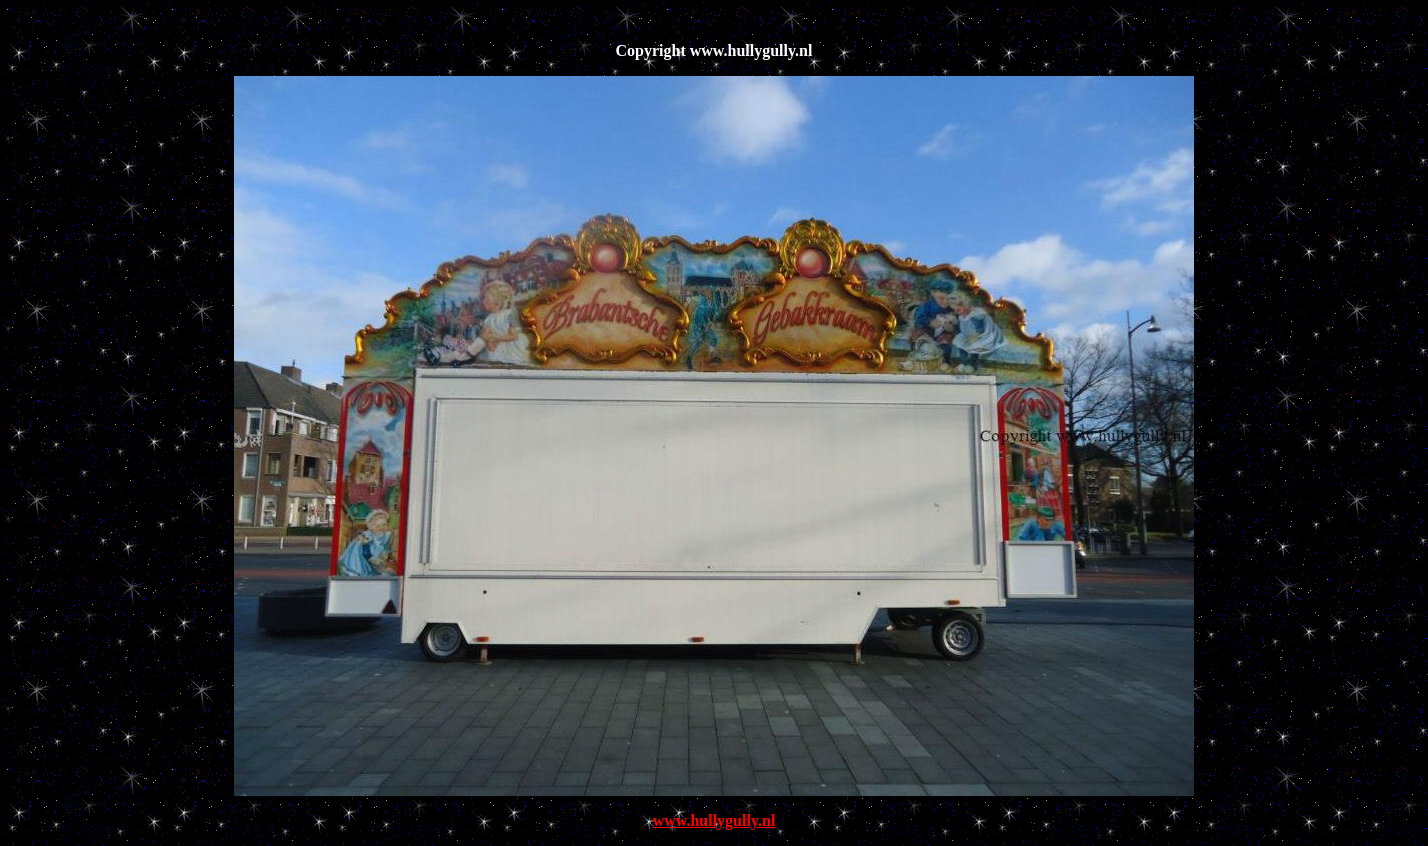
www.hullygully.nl (714, 820)
